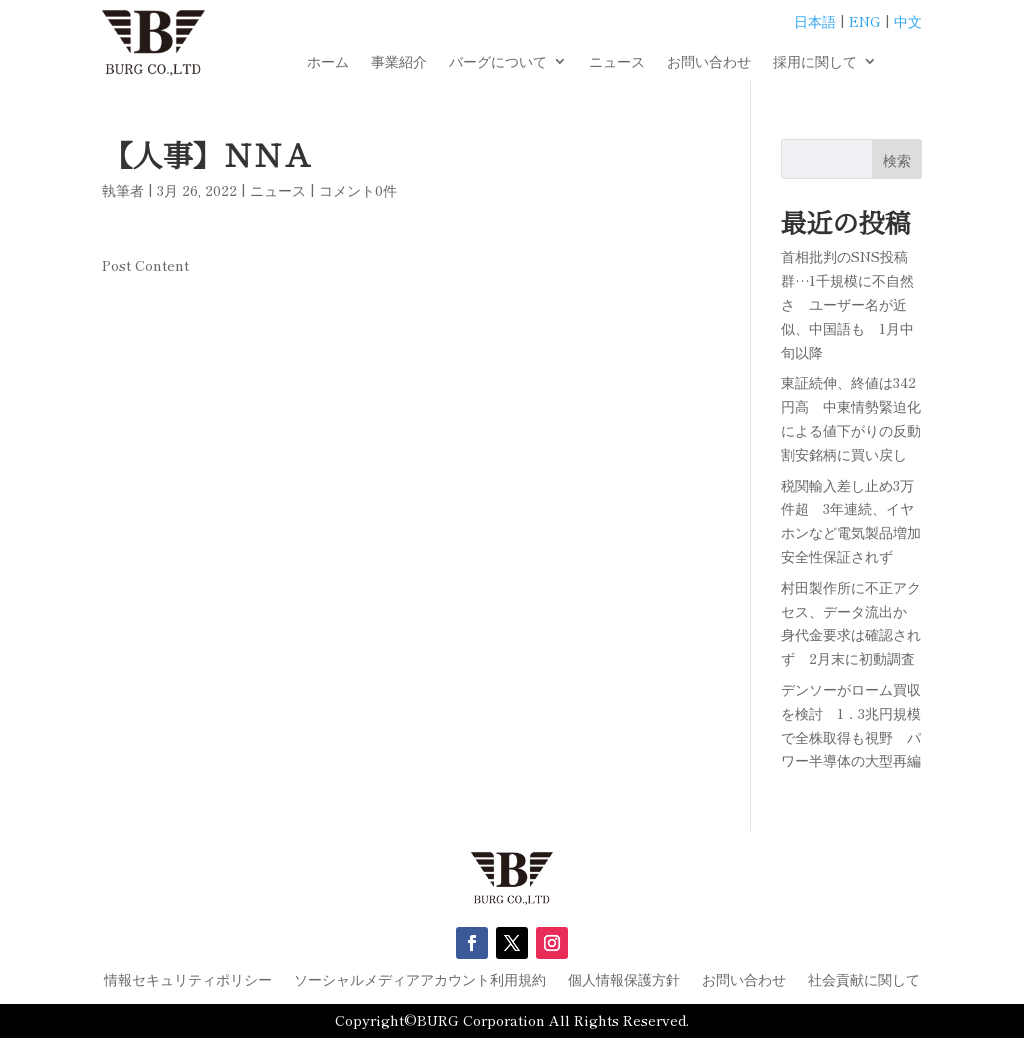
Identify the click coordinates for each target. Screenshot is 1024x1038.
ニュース (617, 62)
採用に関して (815, 62)
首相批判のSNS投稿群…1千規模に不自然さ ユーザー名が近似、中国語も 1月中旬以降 (847, 303)
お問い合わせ (709, 62)
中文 (908, 21)
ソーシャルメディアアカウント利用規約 (420, 980)
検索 (897, 160)
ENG (865, 21)
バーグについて (498, 62)
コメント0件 (358, 190)
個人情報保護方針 (624, 980)
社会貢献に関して (864, 980)
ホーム (328, 62)
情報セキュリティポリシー (188, 980)
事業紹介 (399, 62)
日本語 (815, 21)
